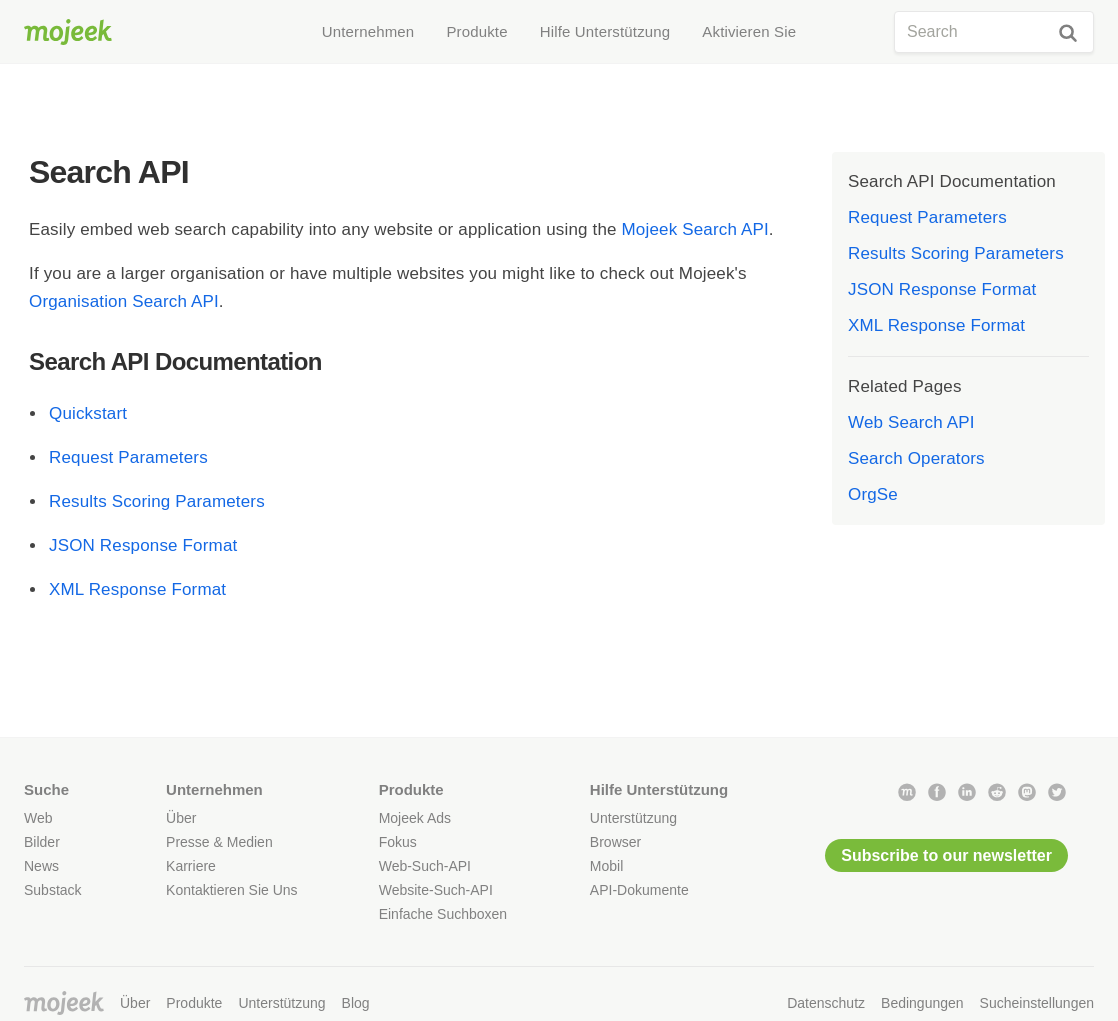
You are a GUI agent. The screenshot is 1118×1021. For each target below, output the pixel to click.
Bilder (42, 842)
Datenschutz (826, 1003)
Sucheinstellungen (1037, 1003)
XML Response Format (137, 589)
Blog (356, 1003)
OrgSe (873, 494)
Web (38, 818)
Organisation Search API (124, 301)
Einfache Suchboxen (443, 914)
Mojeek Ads (415, 818)
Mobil (606, 866)
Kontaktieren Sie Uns (232, 890)
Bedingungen (922, 1003)
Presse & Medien (219, 842)
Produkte (194, 1003)
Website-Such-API (436, 890)
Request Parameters (128, 457)
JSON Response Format (143, 545)
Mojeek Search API (695, 229)
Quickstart (88, 413)
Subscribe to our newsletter (946, 855)
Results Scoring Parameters (157, 501)
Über (181, 818)
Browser (615, 842)
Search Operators (916, 458)
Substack (53, 890)
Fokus (398, 842)
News (41, 866)
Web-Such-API (425, 866)
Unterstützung (633, 818)
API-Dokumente (639, 890)
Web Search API (911, 422)
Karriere (191, 866)
